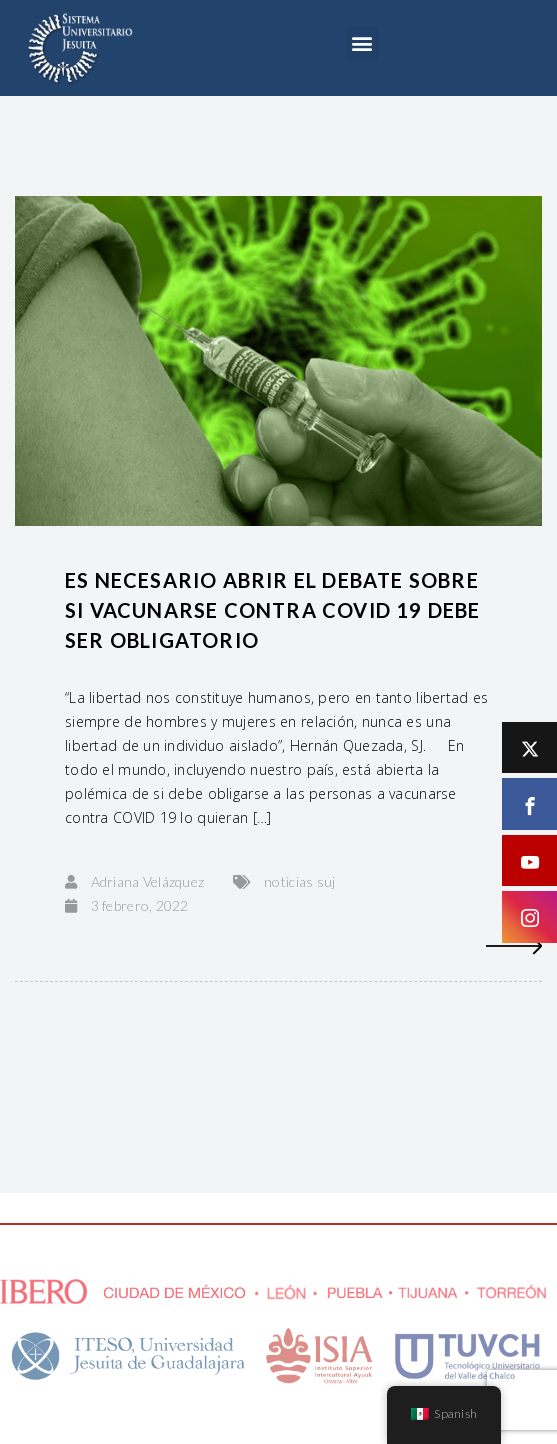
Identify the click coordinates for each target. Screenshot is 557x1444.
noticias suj (299, 881)
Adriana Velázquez (148, 881)
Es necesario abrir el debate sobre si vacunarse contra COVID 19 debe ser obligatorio (273, 610)
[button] (361, 43)
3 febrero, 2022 (140, 905)
